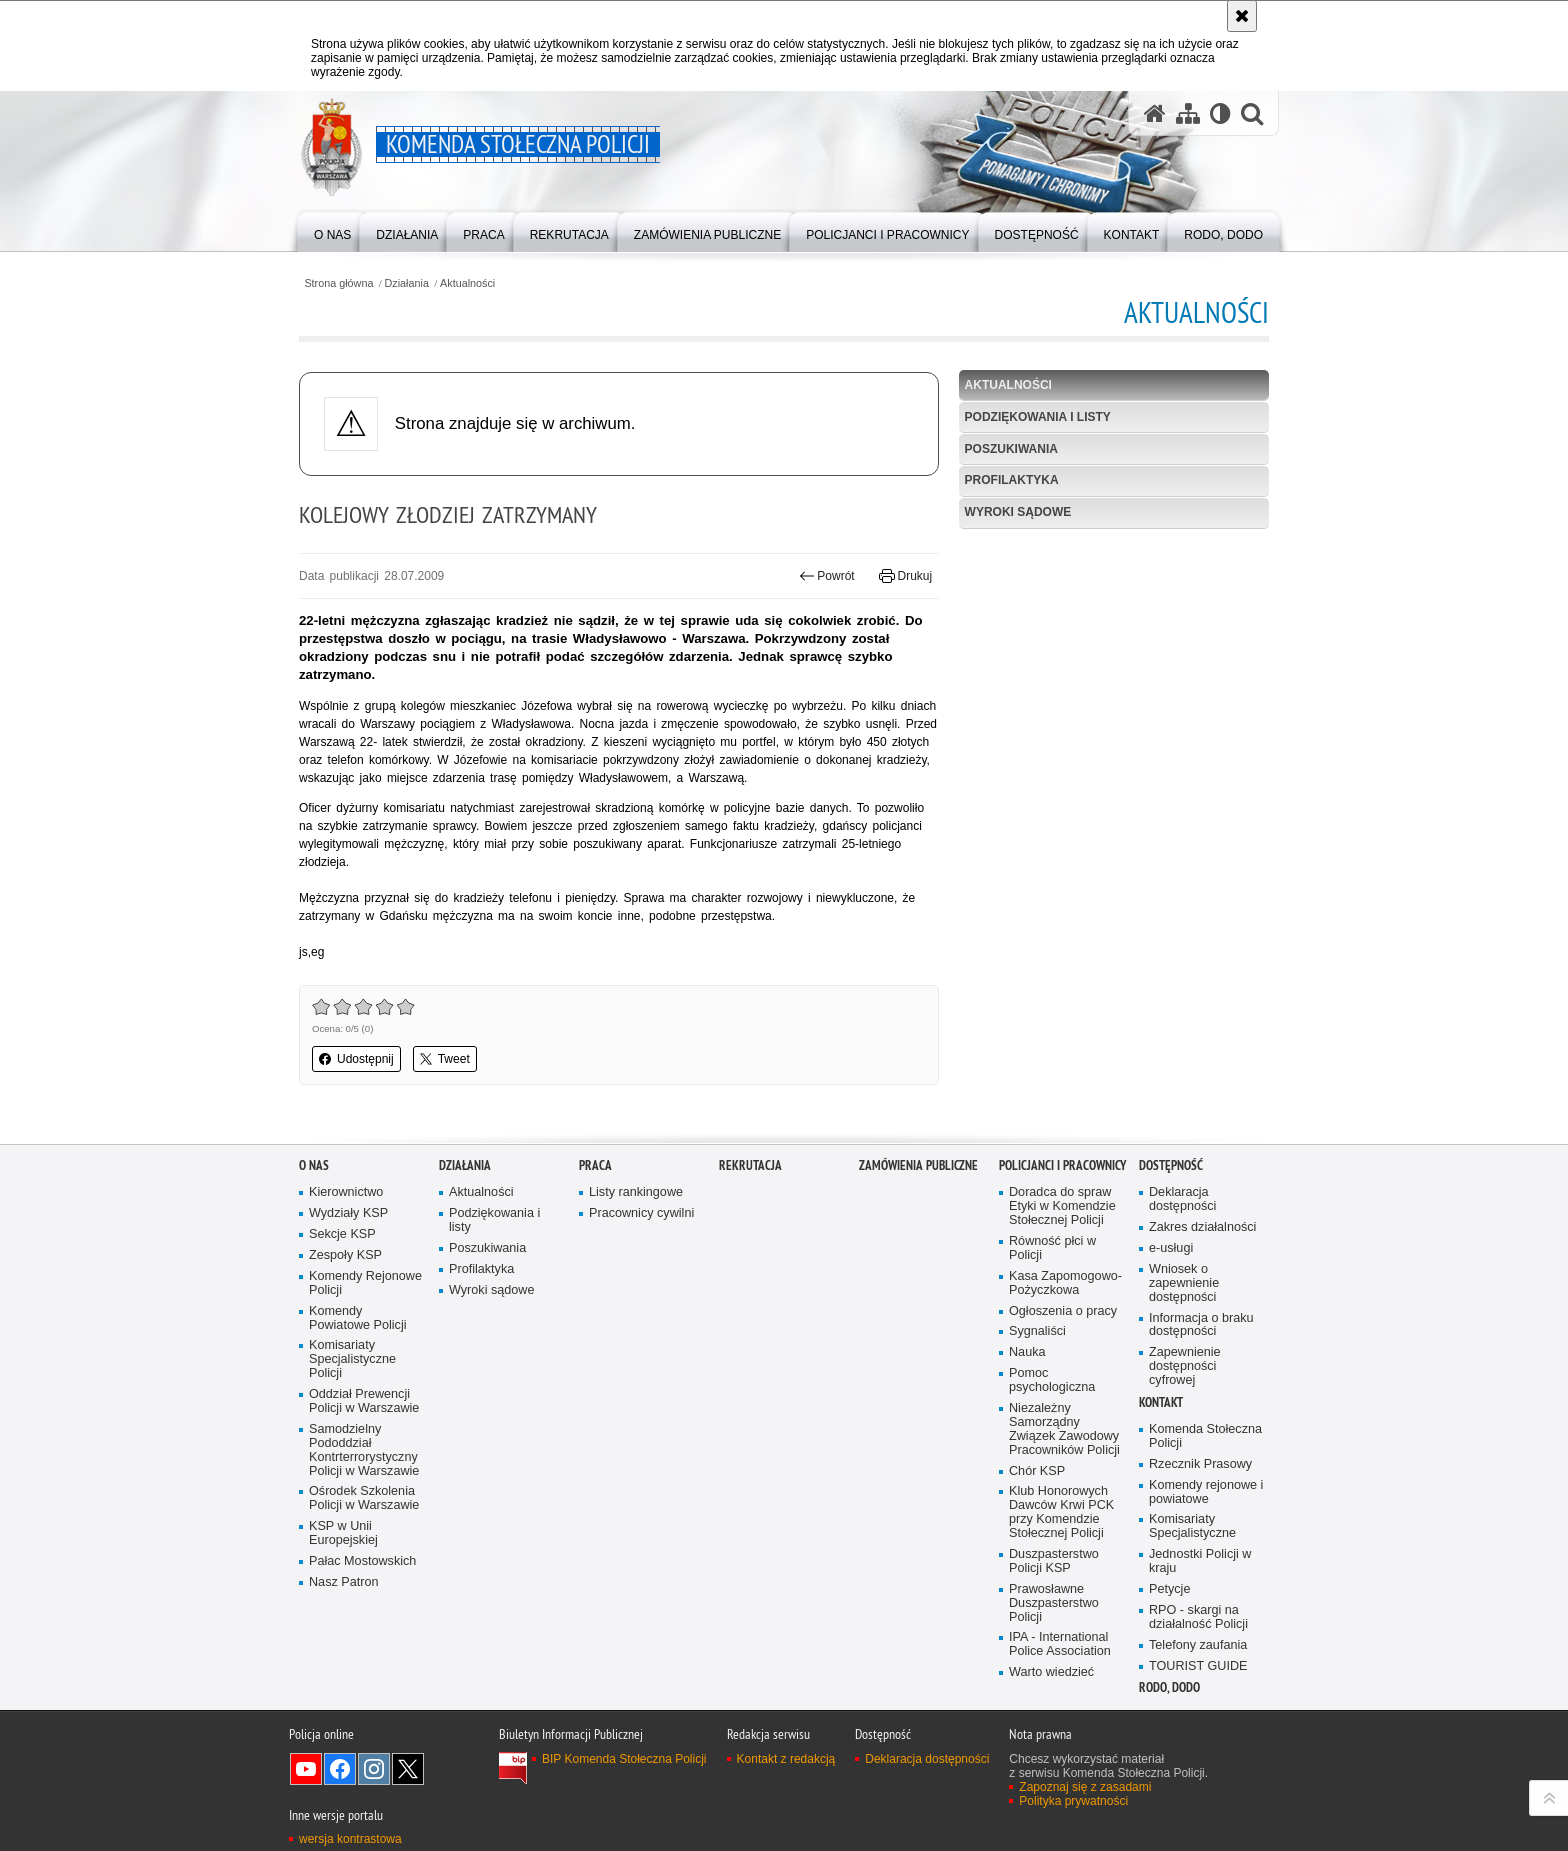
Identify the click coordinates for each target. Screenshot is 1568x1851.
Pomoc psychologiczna (1052, 1380)
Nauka (1027, 1352)
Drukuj (905, 576)
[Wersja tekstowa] (1220, 113)
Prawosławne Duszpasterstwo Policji (1054, 1603)
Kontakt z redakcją (786, 1759)
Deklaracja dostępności (1182, 1199)
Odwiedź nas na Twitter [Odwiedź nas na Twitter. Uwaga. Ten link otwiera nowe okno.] (408, 1769)
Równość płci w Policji (1052, 1248)
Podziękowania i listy (1038, 417)
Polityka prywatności (1073, 1801)
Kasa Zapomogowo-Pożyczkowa (1065, 1283)
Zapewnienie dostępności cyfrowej (1185, 1366)
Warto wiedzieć (1051, 1672)
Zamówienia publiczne (918, 1165)
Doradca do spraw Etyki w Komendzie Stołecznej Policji (1062, 1206)
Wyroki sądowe (1018, 512)
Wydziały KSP (348, 1213)
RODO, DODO (1169, 1687)
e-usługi (1171, 1248)
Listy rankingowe (636, 1192)
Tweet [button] (445, 1059)
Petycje (1169, 1589)
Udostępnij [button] (356, 1059)
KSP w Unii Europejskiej (343, 1533)
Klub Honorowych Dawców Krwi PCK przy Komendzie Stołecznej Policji (1061, 1512)
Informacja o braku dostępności (1201, 1325)
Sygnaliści (1037, 1331)
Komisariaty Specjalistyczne (1192, 1526)
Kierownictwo (346, 1192)
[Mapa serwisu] (1188, 113)
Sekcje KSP (342, 1234)
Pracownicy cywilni (641, 1213)
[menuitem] (332, 230)
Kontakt (1161, 1402)
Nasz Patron (343, 1582)
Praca (595, 1165)
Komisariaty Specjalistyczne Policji (352, 1359)
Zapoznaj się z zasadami (1085, 1787)
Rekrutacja (750, 1165)
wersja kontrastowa (350, 1839)
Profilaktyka (1012, 480)
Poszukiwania (1011, 449)
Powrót (827, 576)
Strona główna (338, 283)
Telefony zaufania (1198, 1645)
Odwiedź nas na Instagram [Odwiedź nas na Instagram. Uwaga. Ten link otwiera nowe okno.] (374, 1769)
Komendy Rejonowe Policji (365, 1283)
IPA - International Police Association (1060, 1644)
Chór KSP (1037, 1471)
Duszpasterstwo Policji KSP (1054, 1561)
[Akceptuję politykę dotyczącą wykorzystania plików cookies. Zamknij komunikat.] (1242, 16)
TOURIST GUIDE (1198, 1666)
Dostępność (1171, 1165)
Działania (407, 283)
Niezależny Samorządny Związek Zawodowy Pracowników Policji (1064, 1429)
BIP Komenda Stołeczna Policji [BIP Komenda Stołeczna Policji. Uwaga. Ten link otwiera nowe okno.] (624, 1759)
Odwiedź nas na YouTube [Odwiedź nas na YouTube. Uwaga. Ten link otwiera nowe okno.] (306, 1769)
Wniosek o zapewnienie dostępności (1184, 1283)
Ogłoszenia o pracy (1063, 1311)
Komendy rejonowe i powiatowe (1206, 1492)
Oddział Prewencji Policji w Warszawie (364, 1401)
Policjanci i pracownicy (1062, 1165)
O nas (314, 1165)
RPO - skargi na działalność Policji (1198, 1617)
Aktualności (467, 283)
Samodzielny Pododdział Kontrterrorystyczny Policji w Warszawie (364, 1450)
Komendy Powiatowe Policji (358, 1318)
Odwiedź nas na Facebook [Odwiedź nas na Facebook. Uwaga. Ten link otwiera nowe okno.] (340, 1769)
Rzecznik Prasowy (1200, 1464)
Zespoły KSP (345, 1255)
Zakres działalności (1202, 1227)
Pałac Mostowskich (362, 1561)
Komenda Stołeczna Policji (1205, 1436)
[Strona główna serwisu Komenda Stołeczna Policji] (1155, 113)
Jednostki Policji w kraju (1200, 1561)
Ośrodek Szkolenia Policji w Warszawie (364, 1498)
